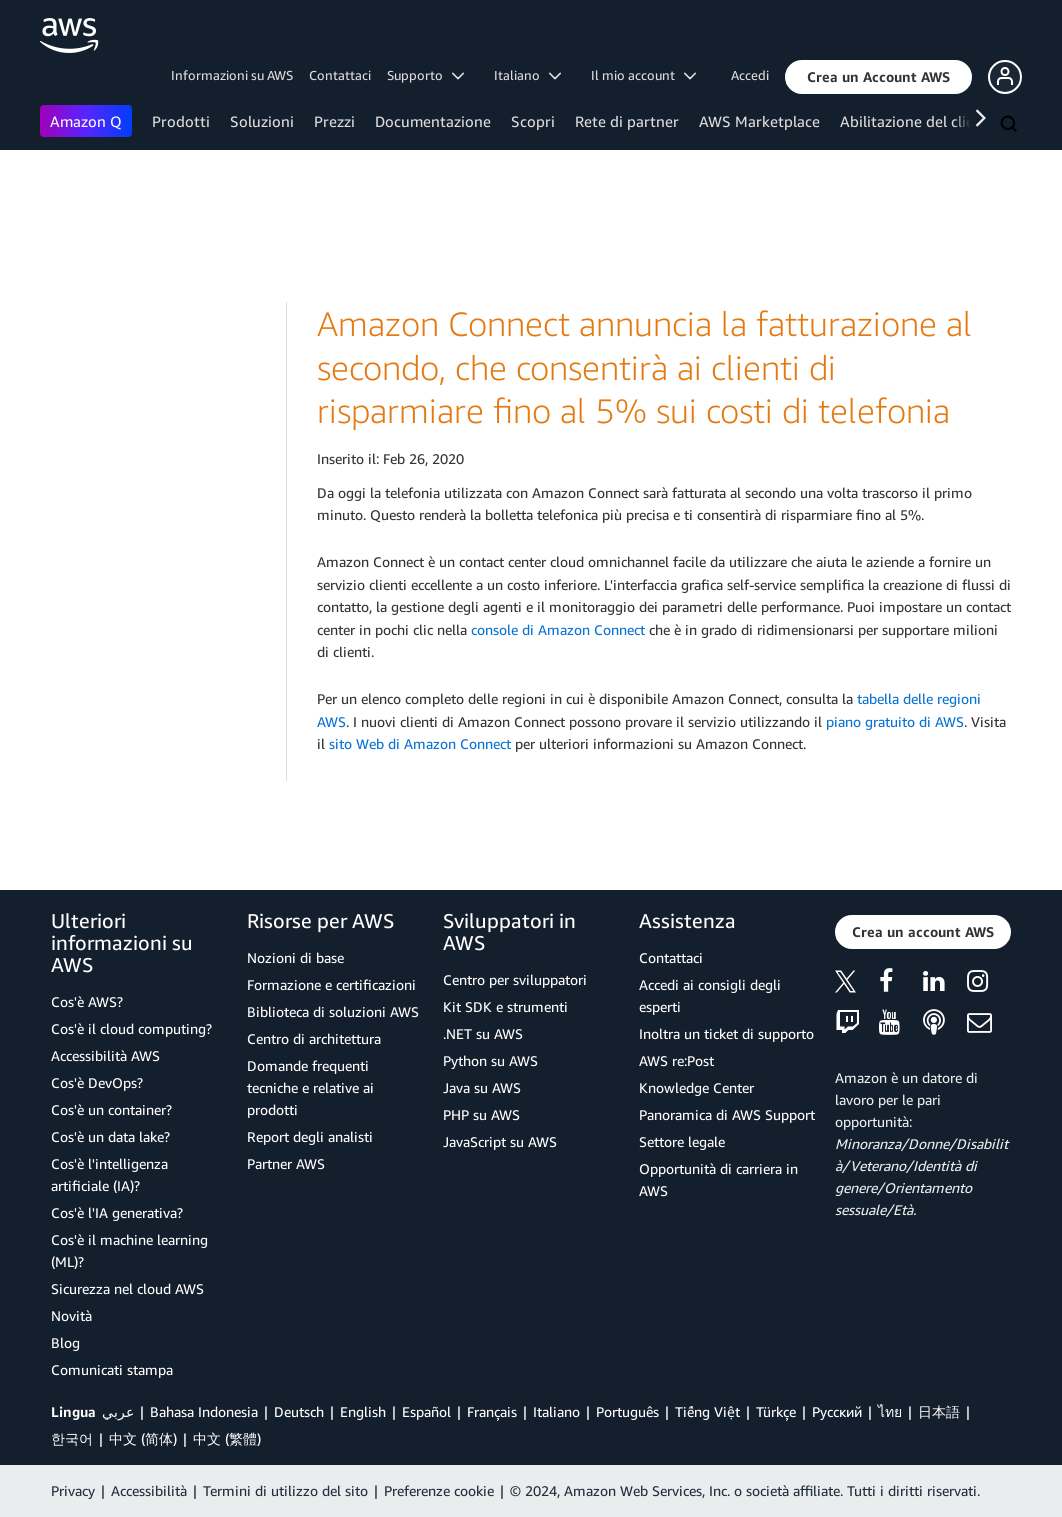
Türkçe (776, 1411)
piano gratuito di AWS (895, 721)
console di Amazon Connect (558, 629)
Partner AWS (286, 1163)
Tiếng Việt (707, 1411)
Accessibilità (149, 1490)
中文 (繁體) (227, 1438)
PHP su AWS (481, 1114)
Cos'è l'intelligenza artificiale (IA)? (109, 1174)
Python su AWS (490, 1060)
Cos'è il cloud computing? (131, 1028)
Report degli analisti (310, 1136)
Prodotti (181, 121)
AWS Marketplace (759, 121)
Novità (71, 1315)
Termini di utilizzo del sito (285, 1490)
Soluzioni (262, 121)
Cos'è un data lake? (110, 1136)
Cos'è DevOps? (97, 1082)
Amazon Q (86, 121)
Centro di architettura (314, 1038)
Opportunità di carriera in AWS (718, 1179)
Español (426, 1411)
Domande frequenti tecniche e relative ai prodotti (310, 1087)
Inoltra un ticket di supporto (726, 1033)
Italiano (556, 1411)
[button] (878, 77)
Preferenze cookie (439, 1490)
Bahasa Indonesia (204, 1411)
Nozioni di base (295, 957)
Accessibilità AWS (105, 1055)
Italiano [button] (527, 75)
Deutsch (299, 1411)
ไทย (890, 1411)
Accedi (750, 75)
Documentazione (433, 121)
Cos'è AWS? (87, 1001)
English (363, 1411)
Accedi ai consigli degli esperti (710, 995)
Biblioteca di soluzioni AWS (333, 1011)
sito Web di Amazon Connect (420, 743)
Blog (65, 1342)
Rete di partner (627, 121)
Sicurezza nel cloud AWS (127, 1288)
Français (492, 1411)
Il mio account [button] (643, 75)
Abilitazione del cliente (918, 121)
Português (627, 1411)
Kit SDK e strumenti (505, 1006)
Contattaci (340, 75)
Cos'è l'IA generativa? (117, 1212)
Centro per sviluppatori (515, 979)
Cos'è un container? (111, 1109)
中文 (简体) (143, 1438)
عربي (118, 1411)
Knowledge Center (696, 1087)
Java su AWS (482, 1087)
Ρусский (837, 1411)
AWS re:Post (676, 1060)
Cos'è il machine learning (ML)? (129, 1250)
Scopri (533, 121)
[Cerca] (1011, 125)
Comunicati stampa (112, 1369)
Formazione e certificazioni (331, 984)
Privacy (73, 1490)
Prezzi (334, 121)
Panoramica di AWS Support (727, 1114)
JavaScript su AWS (500, 1141)
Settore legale (682, 1141)
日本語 (939, 1411)
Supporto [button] (425, 75)
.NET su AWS (483, 1033)
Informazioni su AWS (232, 75)
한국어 (72, 1438)
